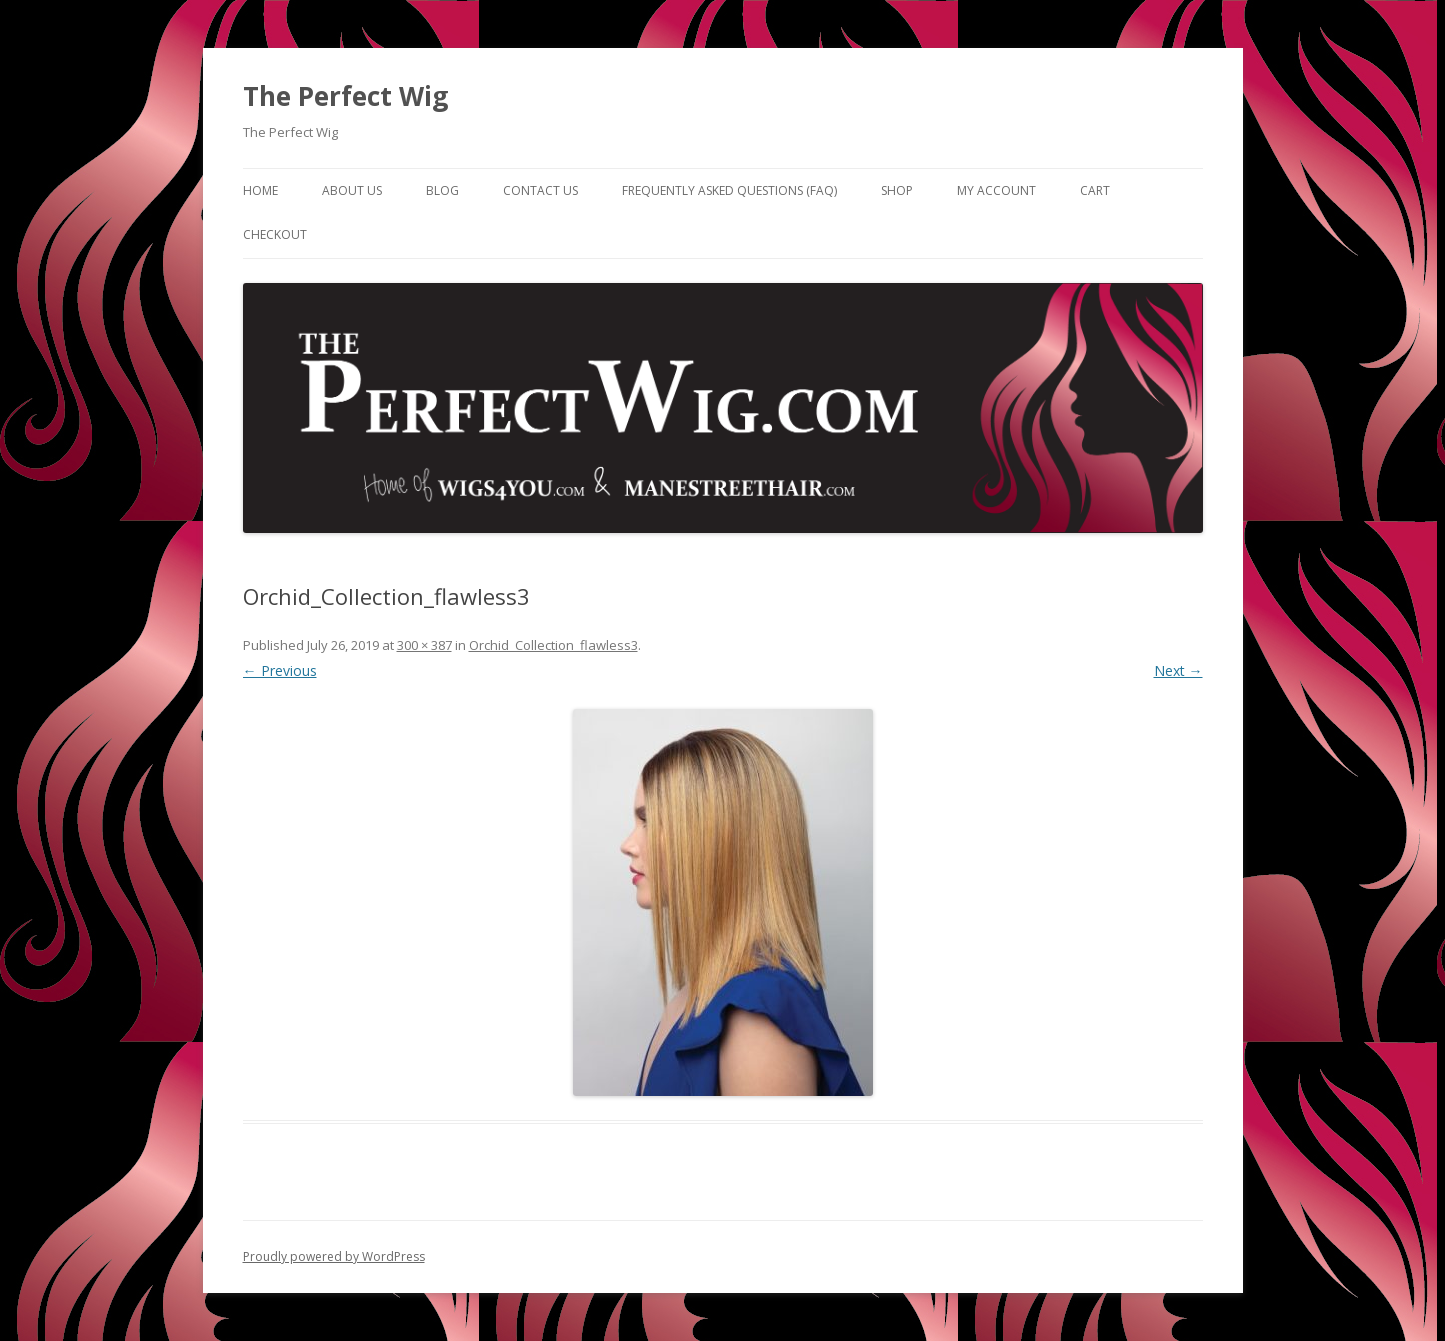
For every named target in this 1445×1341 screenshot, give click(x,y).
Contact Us (540, 190)
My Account (996, 190)
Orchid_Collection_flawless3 (553, 645)
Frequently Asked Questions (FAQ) (729, 190)
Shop (897, 190)
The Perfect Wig (345, 96)
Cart (1095, 190)
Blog (442, 190)
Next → (1178, 670)
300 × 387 (424, 645)
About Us (352, 190)
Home (260, 190)
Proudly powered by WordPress (334, 1256)
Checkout (275, 234)
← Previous (280, 670)
